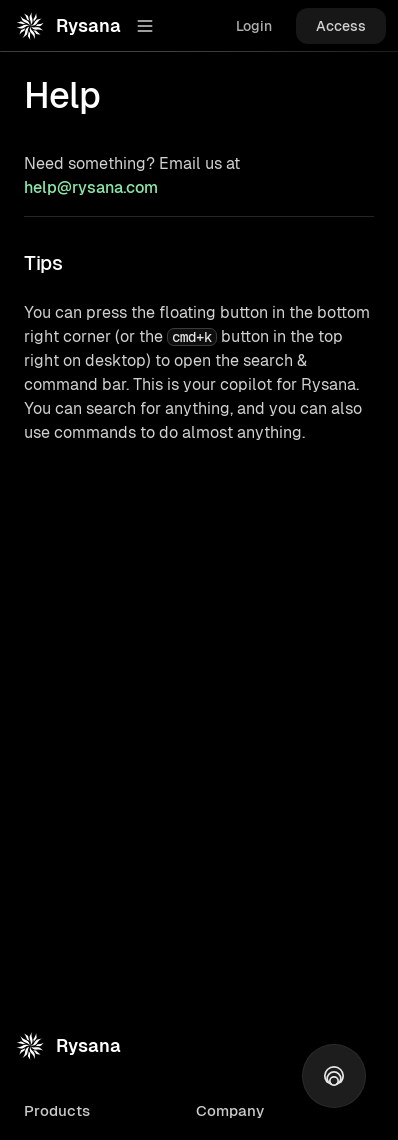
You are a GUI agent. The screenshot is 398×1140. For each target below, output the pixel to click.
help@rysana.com (91, 187)
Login (254, 26)
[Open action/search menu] (334, 1076)
